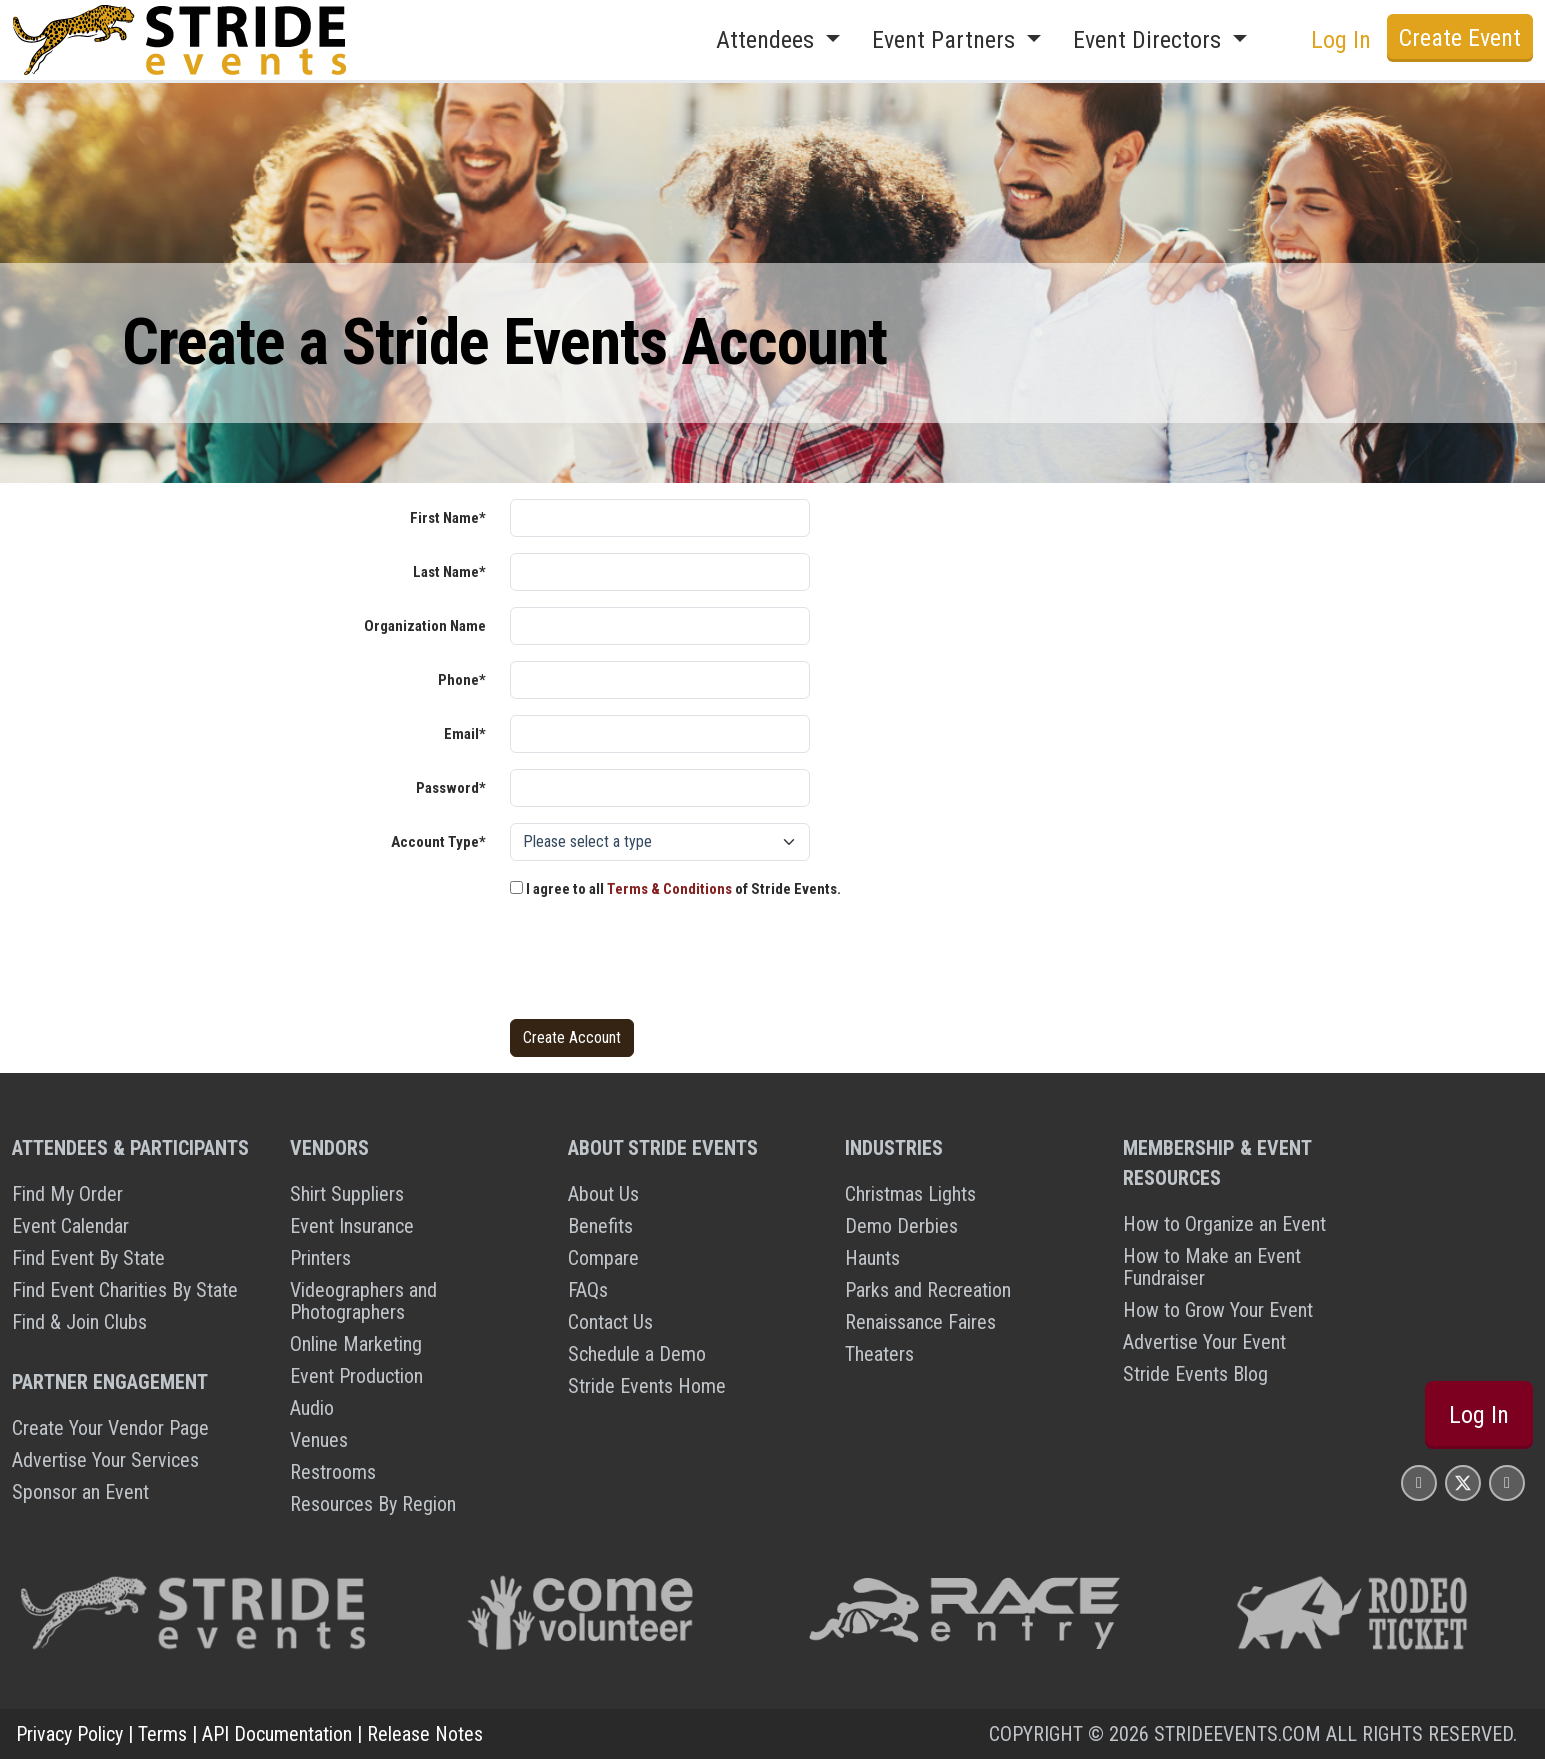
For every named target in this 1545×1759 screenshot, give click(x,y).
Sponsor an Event (80, 1492)
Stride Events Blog (1195, 1374)
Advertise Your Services (105, 1460)
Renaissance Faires (920, 1322)
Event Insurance (352, 1226)
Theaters (879, 1354)
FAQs (588, 1290)
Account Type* (438, 842)
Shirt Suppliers (347, 1194)
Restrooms (333, 1472)
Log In (1341, 40)
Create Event (1460, 38)
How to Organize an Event (1224, 1224)
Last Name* (449, 572)
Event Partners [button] (946, 40)
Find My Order (67, 1194)
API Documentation (277, 1734)
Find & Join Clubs (79, 1322)
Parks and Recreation (928, 1290)
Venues (319, 1440)
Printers (320, 1258)
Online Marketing (356, 1344)
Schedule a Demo (637, 1354)
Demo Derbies (901, 1226)
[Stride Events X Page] (1463, 1482)
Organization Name (425, 626)
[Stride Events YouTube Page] (1507, 1482)
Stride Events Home (647, 1386)
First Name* (448, 518)
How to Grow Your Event (1218, 1310)
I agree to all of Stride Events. (675, 889)
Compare (603, 1258)
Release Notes (425, 1734)
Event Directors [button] (1150, 40)
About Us (603, 1194)
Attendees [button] (768, 40)
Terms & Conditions (669, 889)
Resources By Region (373, 1504)
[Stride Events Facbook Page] (1419, 1482)
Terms (162, 1734)
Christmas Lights (910, 1194)
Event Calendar (70, 1226)
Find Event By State (88, 1258)
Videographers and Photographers (363, 1301)
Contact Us (610, 1322)
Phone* (462, 680)
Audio (312, 1408)
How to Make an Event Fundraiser (1212, 1267)
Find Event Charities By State (125, 1290)
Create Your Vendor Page (110, 1428)
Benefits (600, 1226)
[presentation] (662, 964)
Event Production (356, 1376)
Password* (451, 788)
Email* (465, 734)
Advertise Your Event (1204, 1342)
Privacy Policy (69, 1734)
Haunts (872, 1258)
